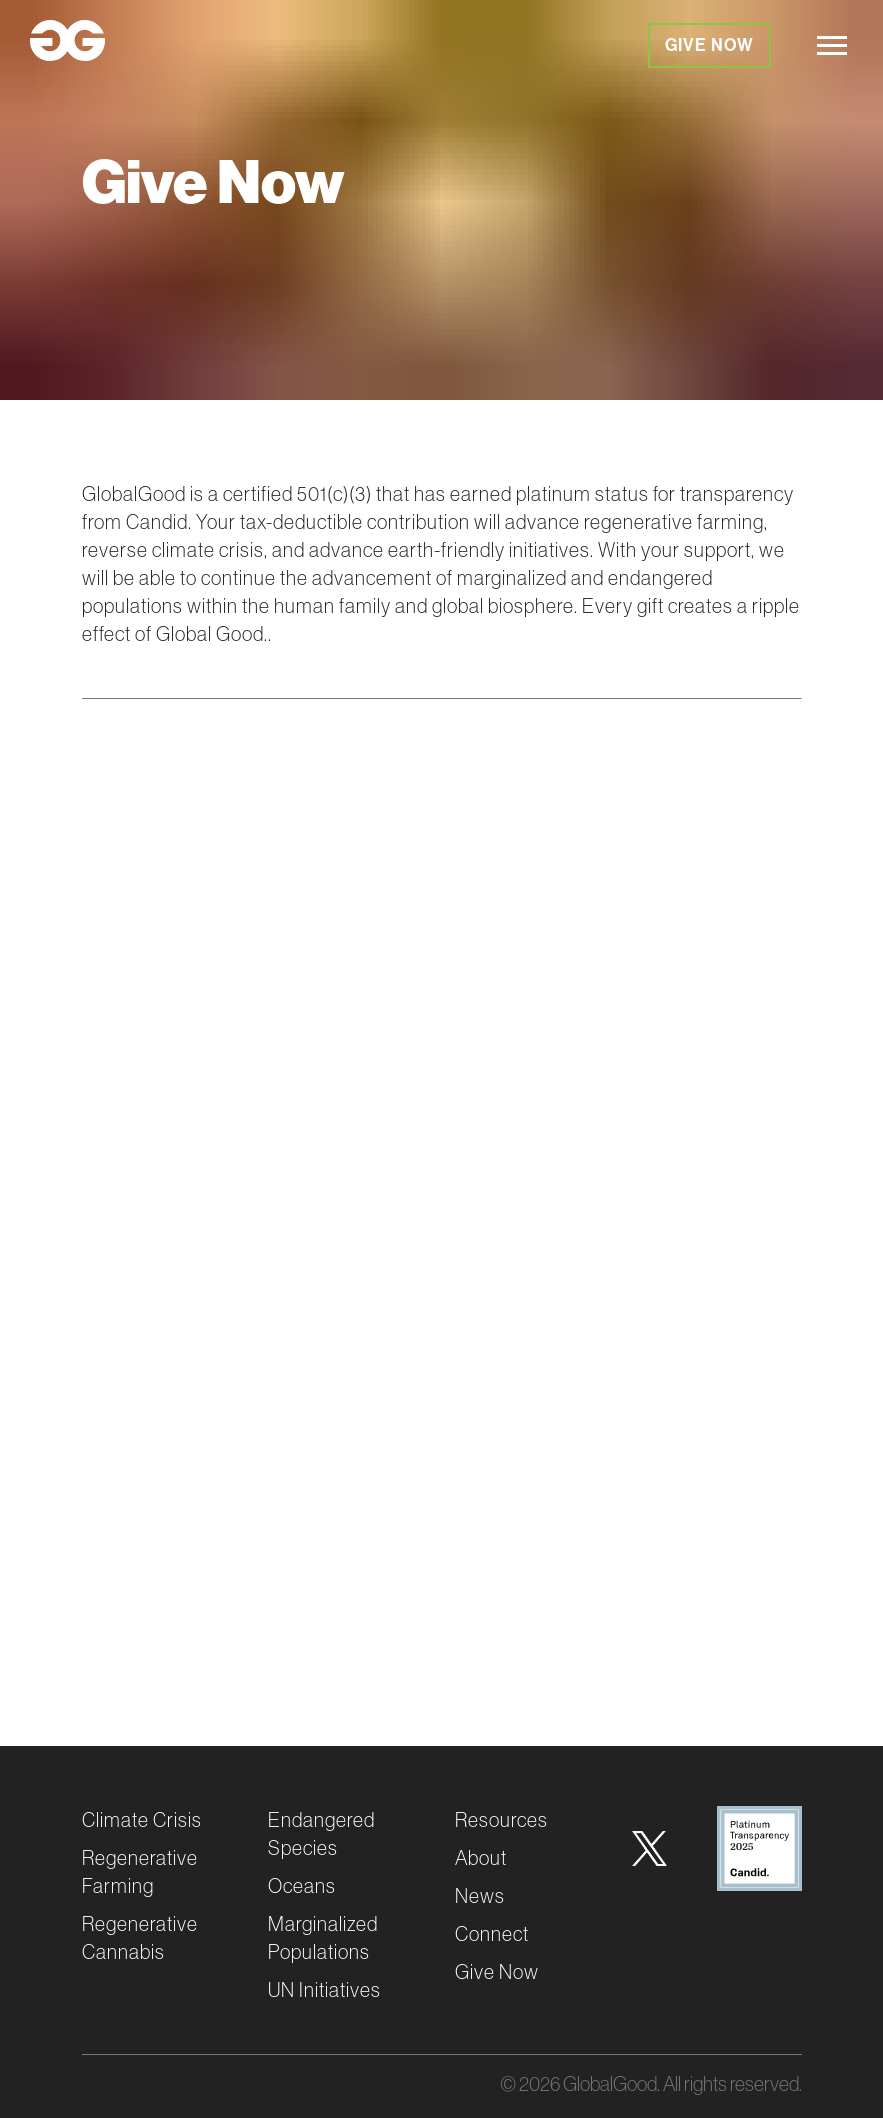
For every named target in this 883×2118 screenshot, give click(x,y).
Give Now (709, 45)
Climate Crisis (142, 1819)
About (481, 1857)
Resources (501, 1819)
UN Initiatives (324, 1989)
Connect (492, 1933)
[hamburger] (832, 45)
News (480, 1895)
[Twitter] (649, 1848)
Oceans (302, 1885)
